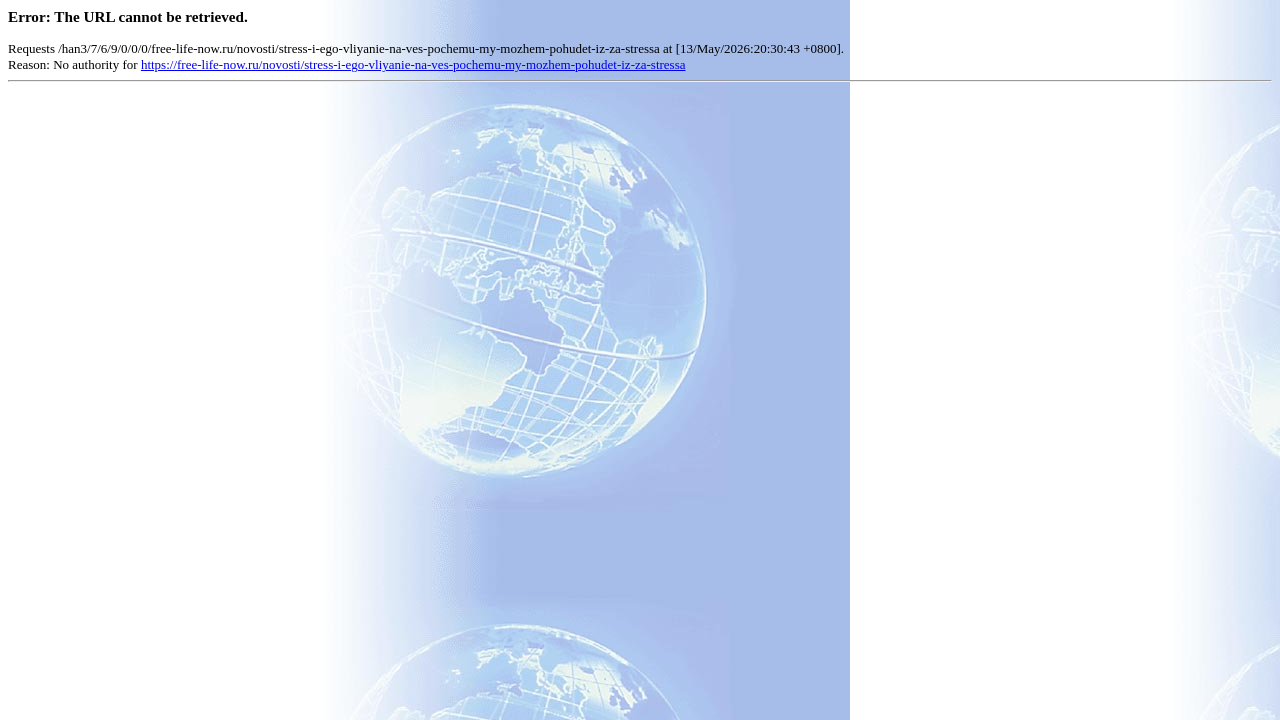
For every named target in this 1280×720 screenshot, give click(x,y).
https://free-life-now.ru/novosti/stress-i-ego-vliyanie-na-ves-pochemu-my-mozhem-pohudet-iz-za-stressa (413, 64)
